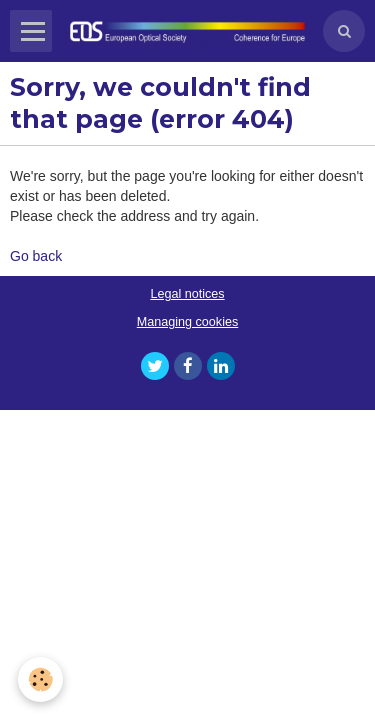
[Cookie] (40, 679)
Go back (36, 256)
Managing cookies (188, 322)
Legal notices (187, 294)
